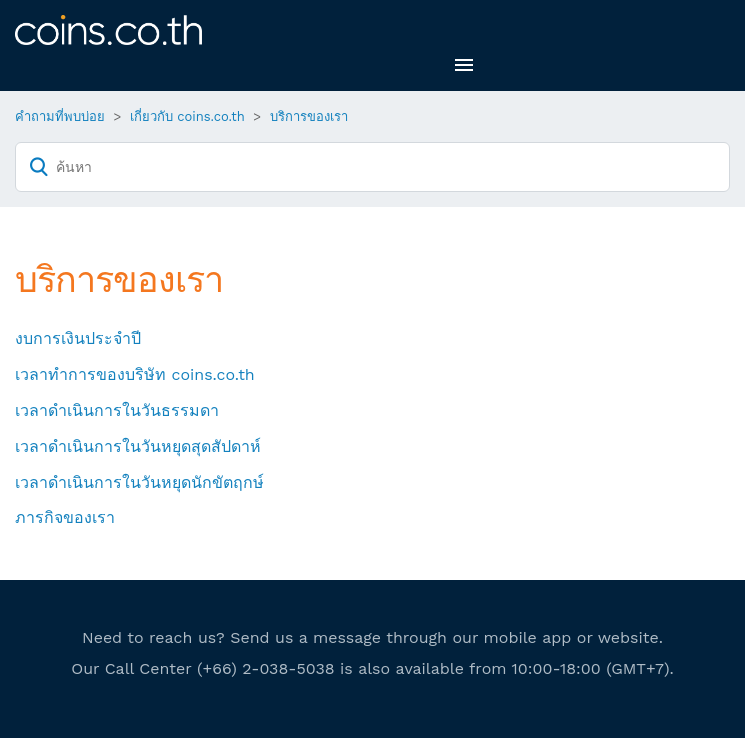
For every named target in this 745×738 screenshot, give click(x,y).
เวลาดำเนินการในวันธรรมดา (117, 410)
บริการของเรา (309, 116)
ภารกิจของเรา (65, 517)
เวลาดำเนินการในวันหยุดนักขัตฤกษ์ (139, 482)
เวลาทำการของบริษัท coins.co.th (135, 374)
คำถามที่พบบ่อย (60, 116)
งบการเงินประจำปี (78, 338)
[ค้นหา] (372, 167)
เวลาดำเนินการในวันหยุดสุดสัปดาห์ (138, 446)
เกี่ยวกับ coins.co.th (187, 116)
